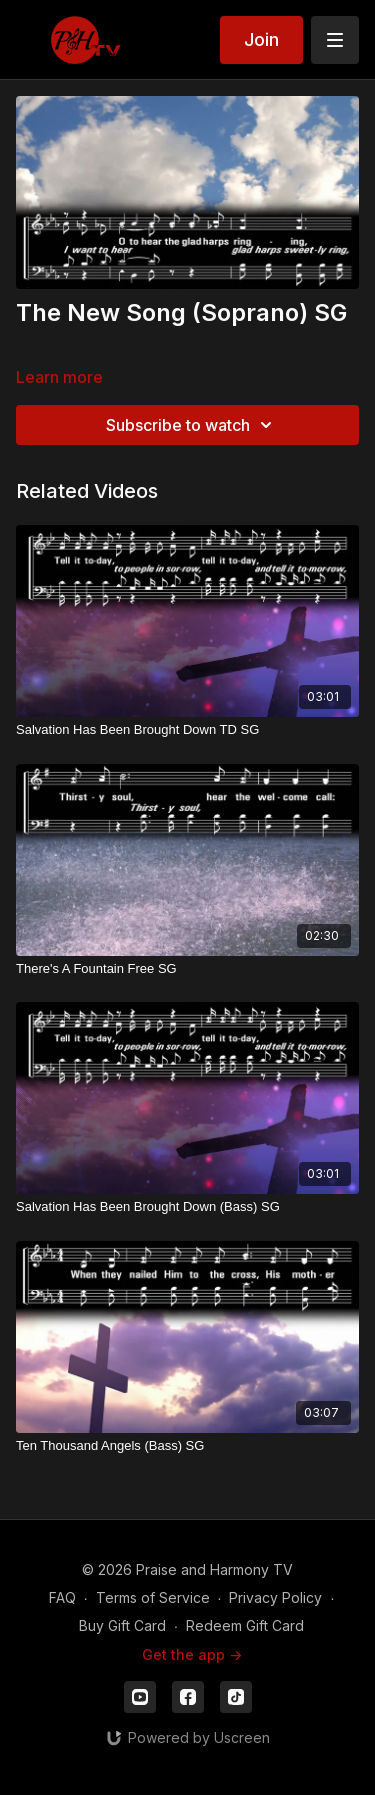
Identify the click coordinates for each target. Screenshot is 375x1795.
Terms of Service (153, 1597)
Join (261, 39)
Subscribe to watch (192, 425)
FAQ (62, 1597)
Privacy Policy (275, 1597)
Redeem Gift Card (245, 1625)
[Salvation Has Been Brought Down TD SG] (187, 730)
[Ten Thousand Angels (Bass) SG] (187, 1446)
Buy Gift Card (122, 1625)
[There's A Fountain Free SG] (187, 969)
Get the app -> (192, 1654)
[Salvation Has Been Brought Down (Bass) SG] (187, 1207)
